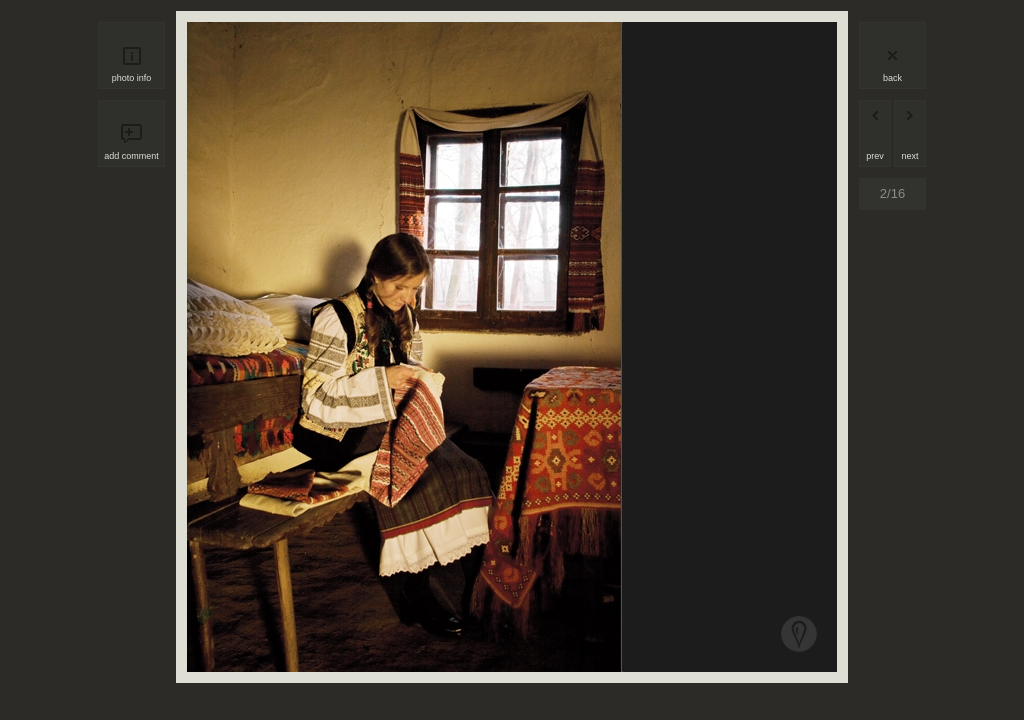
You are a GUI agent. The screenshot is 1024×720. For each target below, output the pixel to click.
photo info (132, 78)
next (909, 156)
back (892, 78)
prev (875, 156)
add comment (131, 156)
